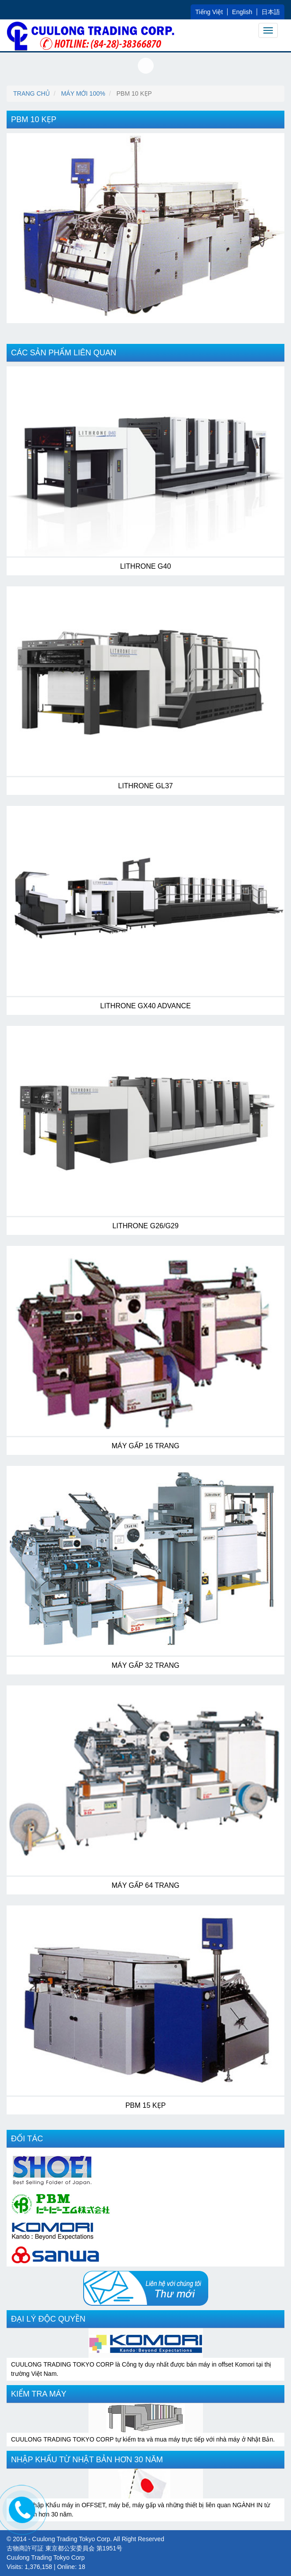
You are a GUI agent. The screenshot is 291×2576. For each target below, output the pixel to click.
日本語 (271, 11)
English (242, 11)
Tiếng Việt (209, 11)
